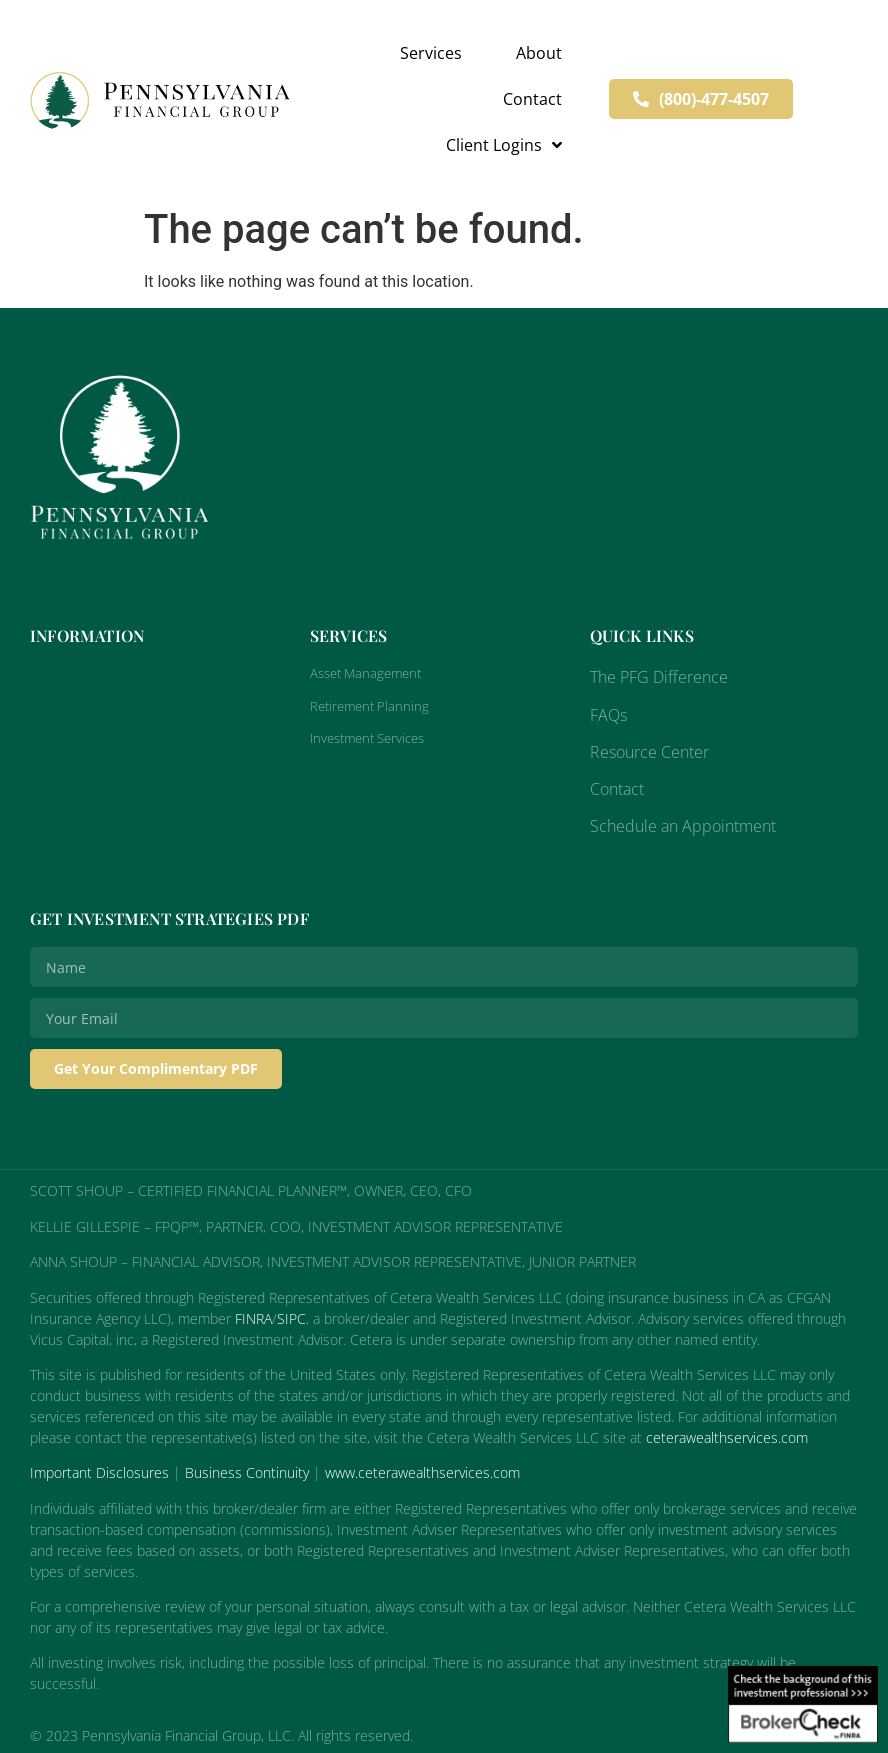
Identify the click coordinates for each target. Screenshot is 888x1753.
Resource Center (649, 752)
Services (431, 53)
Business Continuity (247, 1472)
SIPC (291, 1318)
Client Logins (504, 145)
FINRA (253, 1318)
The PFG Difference (659, 677)
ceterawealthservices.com (727, 1437)
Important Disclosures (99, 1472)
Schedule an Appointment (683, 826)
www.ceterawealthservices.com (422, 1472)
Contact (532, 99)
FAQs (608, 715)
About (539, 53)
